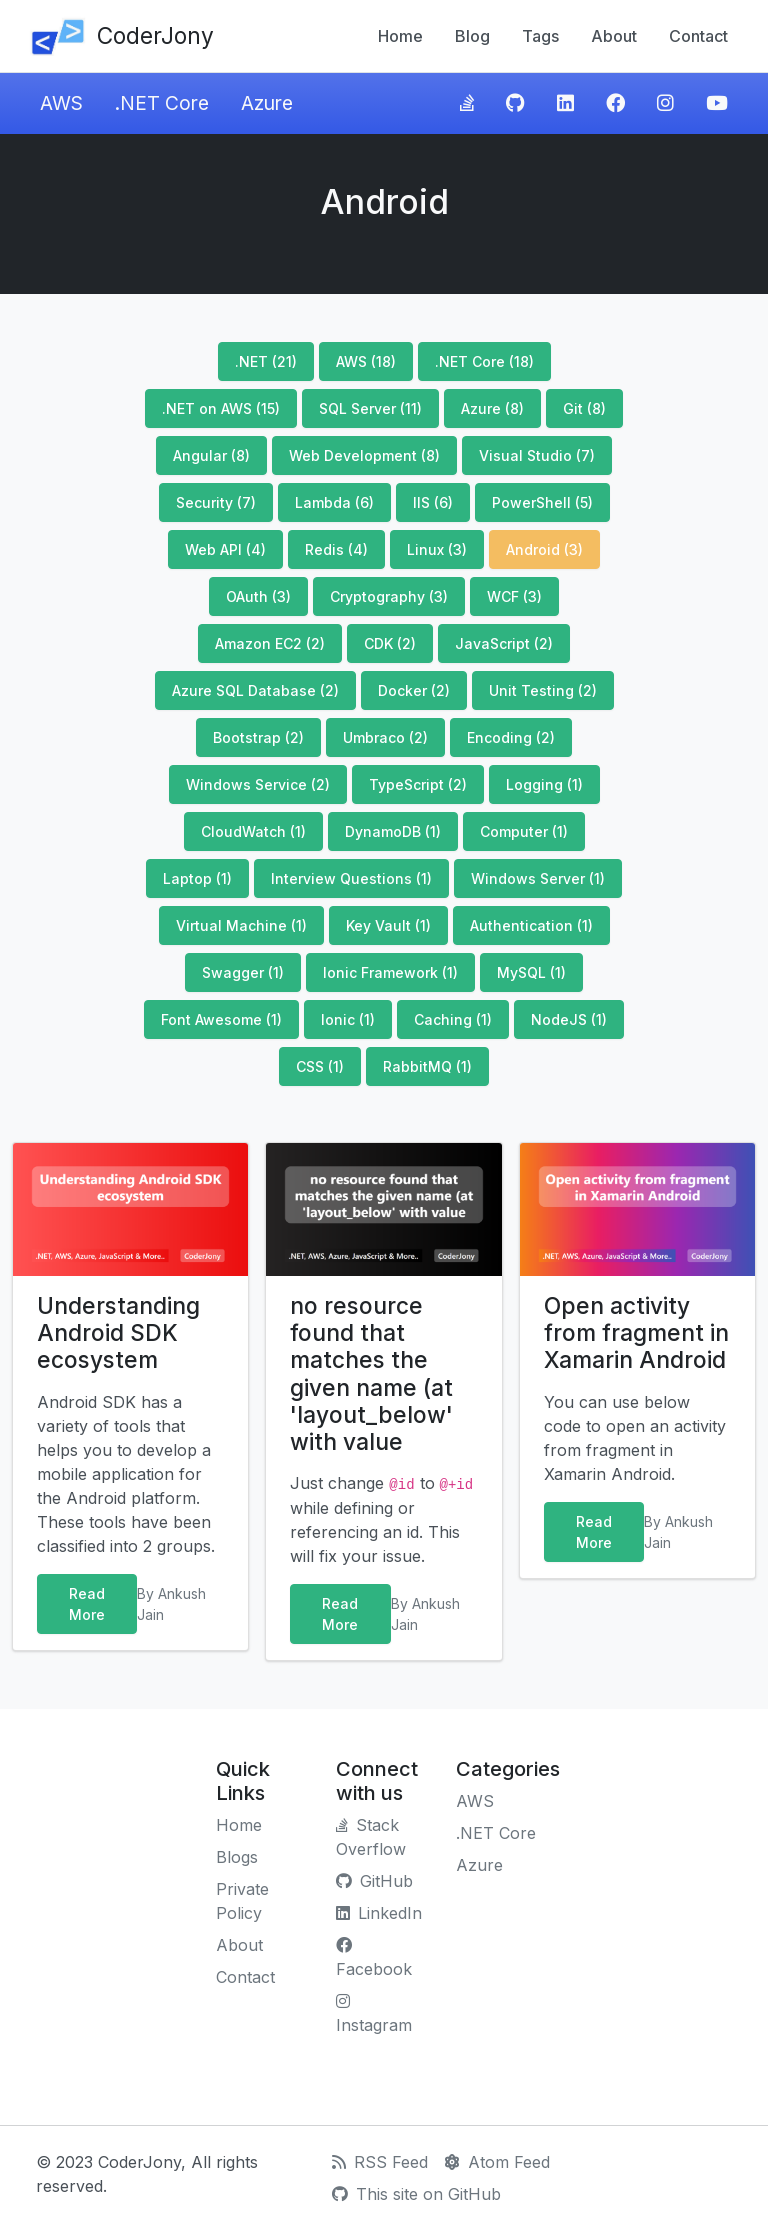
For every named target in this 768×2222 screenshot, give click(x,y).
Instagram (374, 2014)
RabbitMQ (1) (427, 1066)
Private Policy (242, 1901)
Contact (698, 36)
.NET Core (162, 103)
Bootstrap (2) (258, 737)
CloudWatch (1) (253, 831)
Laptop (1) (197, 878)
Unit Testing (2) (543, 690)
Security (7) (216, 502)
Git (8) (584, 408)
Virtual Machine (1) (241, 925)
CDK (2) (390, 643)
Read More (87, 1604)
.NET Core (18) (484, 361)
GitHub (374, 1881)
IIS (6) (433, 502)
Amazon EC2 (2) (270, 643)
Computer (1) (524, 831)
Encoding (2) (511, 737)
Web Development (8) (364, 455)
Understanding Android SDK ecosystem (118, 1332)
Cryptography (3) (389, 596)
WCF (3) (514, 596)
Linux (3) (437, 549)
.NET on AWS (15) (221, 408)
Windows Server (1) (538, 878)
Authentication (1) (531, 925)
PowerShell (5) (542, 502)
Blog (472, 36)
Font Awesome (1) (221, 1019)
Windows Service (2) (258, 784)
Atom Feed (497, 2162)
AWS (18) (366, 361)
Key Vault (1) (388, 925)
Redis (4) (336, 549)
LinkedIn (379, 1913)
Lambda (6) (334, 502)
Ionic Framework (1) (390, 972)
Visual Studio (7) (537, 455)
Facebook (374, 1958)
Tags (540, 36)
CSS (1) (320, 1066)
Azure (267, 103)
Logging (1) (544, 784)
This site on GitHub (416, 2194)
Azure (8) (492, 408)
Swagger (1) (243, 972)
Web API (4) (225, 549)
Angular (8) (211, 455)
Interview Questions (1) (351, 878)
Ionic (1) (348, 1019)
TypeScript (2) (418, 784)
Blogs (237, 1857)
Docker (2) (414, 690)
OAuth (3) (258, 596)
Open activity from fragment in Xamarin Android (636, 1332)
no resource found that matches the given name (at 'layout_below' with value (371, 1373)
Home (400, 36)
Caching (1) (453, 1019)
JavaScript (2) (504, 643)
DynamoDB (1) (393, 831)
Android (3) (544, 549)
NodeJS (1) (569, 1019)
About (614, 36)
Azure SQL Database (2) (255, 690)
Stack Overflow (371, 1837)
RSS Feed (380, 2162)
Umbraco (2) (385, 737)
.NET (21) (266, 361)
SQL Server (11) (370, 408)
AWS (61, 103)
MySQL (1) (531, 972)
